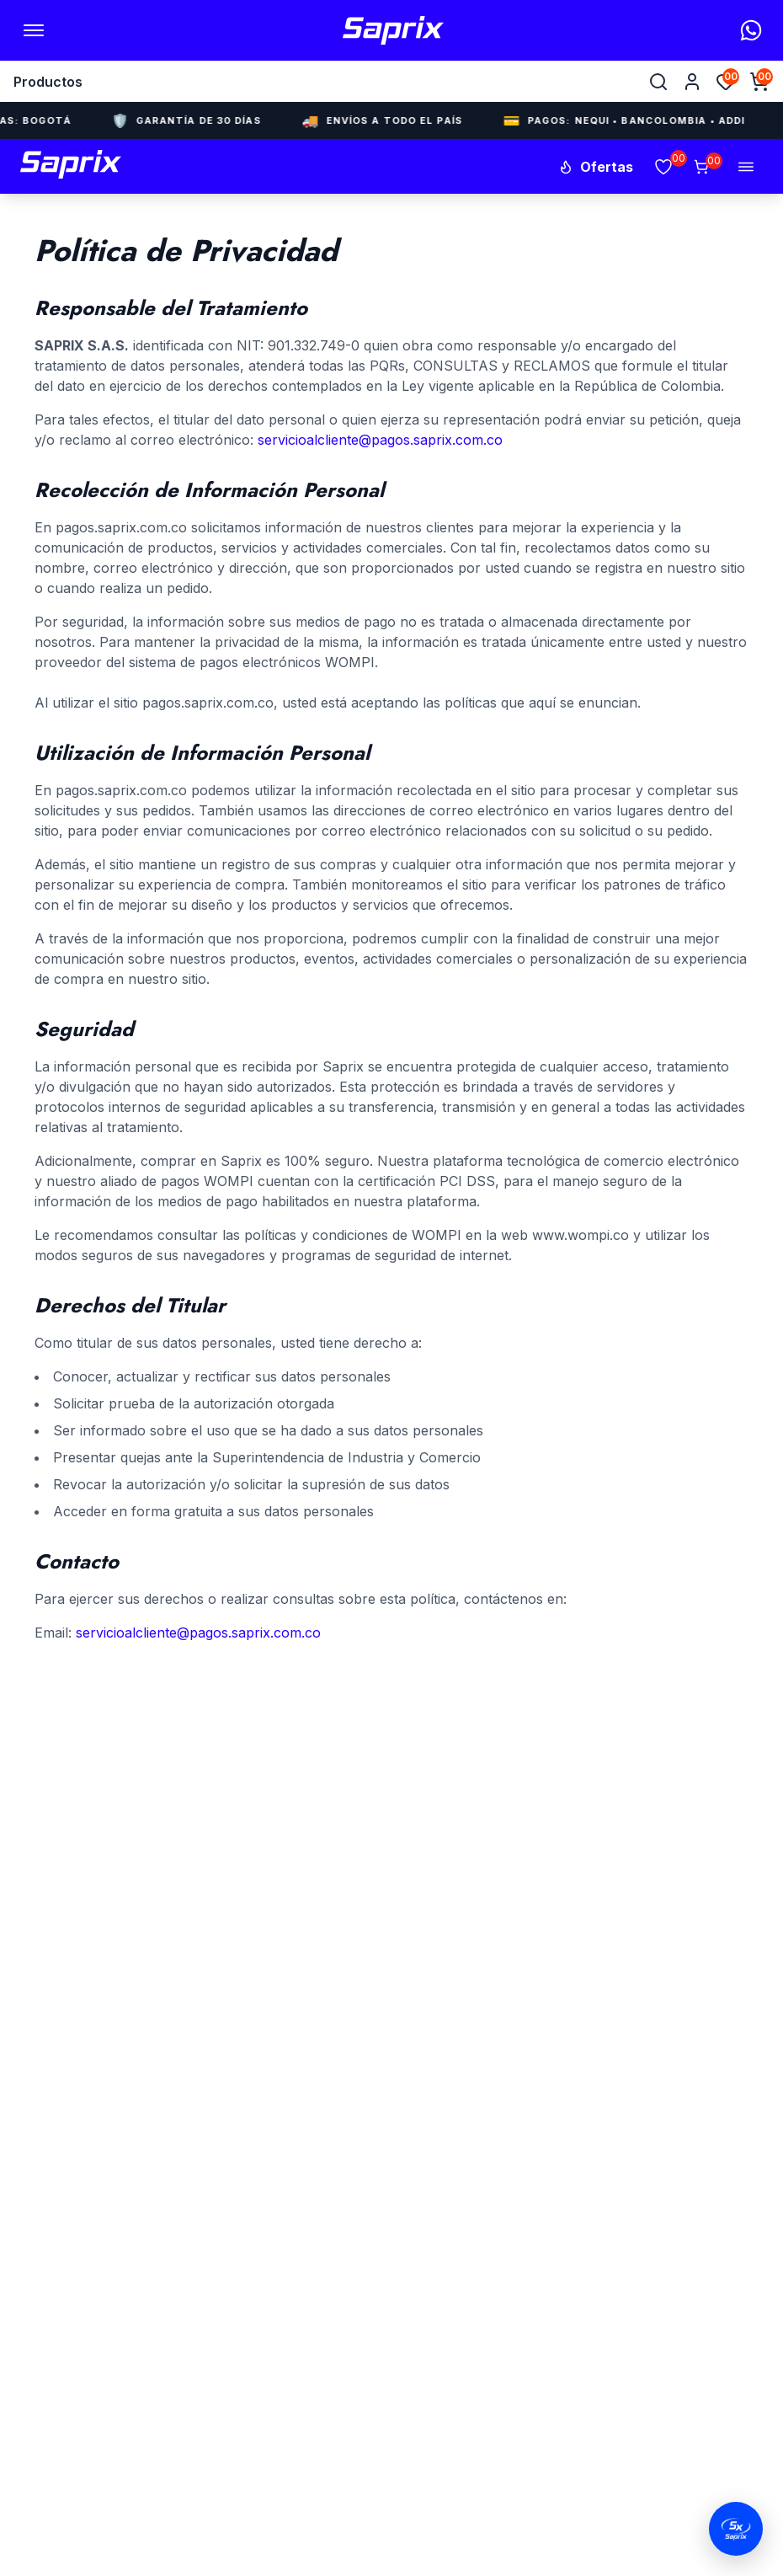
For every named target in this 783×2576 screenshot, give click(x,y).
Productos (48, 81)
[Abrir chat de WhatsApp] (736, 2529)
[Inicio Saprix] (393, 30)
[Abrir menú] (33, 30)
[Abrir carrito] (759, 82)
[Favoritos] (726, 82)
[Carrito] (701, 166)
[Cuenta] (692, 82)
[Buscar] (658, 82)
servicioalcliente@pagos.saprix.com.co (380, 439)
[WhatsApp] (751, 30)
